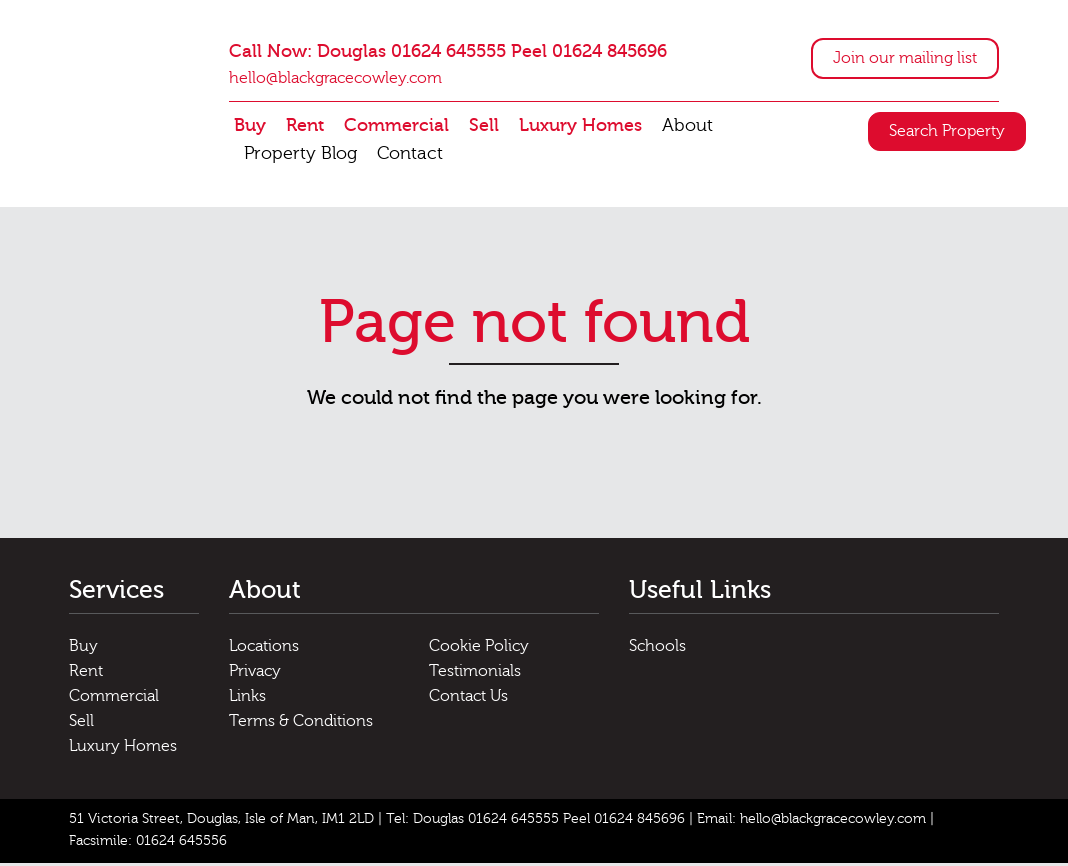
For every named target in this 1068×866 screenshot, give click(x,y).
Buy (250, 127)
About (687, 127)
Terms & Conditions (301, 724)
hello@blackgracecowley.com (335, 80)
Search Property (947, 133)
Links (247, 699)
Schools (657, 649)
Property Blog (300, 155)
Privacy (255, 674)
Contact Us (468, 699)
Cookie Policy (479, 649)
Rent (305, 127)
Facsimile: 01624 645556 (148, 844)
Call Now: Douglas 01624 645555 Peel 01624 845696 (448, 53)
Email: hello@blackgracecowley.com (811, 822)
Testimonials (475, 674)
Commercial (396, 127)
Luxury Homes (580, 127)
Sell (484, 127)
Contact (410, 155)
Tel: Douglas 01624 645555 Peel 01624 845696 (535, 822)
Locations (264, 649)
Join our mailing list (905, 60)
